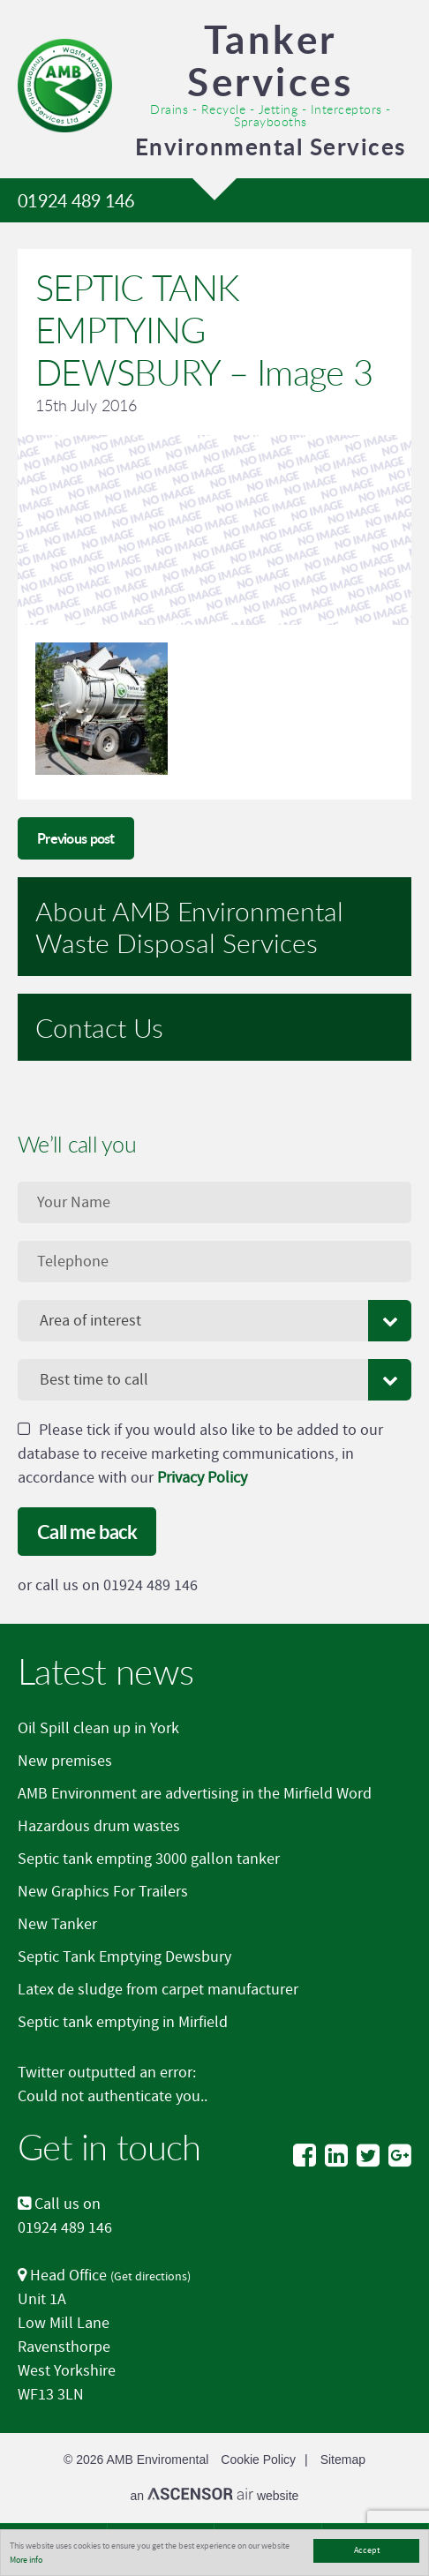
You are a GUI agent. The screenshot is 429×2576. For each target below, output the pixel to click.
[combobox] (214, 1320)
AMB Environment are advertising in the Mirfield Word (195, 1794)
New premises (65, 1761)
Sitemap (342, 2459)
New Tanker (57, 1924)
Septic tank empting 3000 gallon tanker (149, 1859)
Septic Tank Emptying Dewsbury (124, 1957)
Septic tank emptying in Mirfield (123, 2022)
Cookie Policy (258, 2459)
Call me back (87, 1531)
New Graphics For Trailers (103, 1891)
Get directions (150, 2276)
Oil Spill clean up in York (98, 1728)
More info (26, 2559)
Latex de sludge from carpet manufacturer (158, 1989)
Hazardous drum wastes (99, 1826)
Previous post (76, 838)
